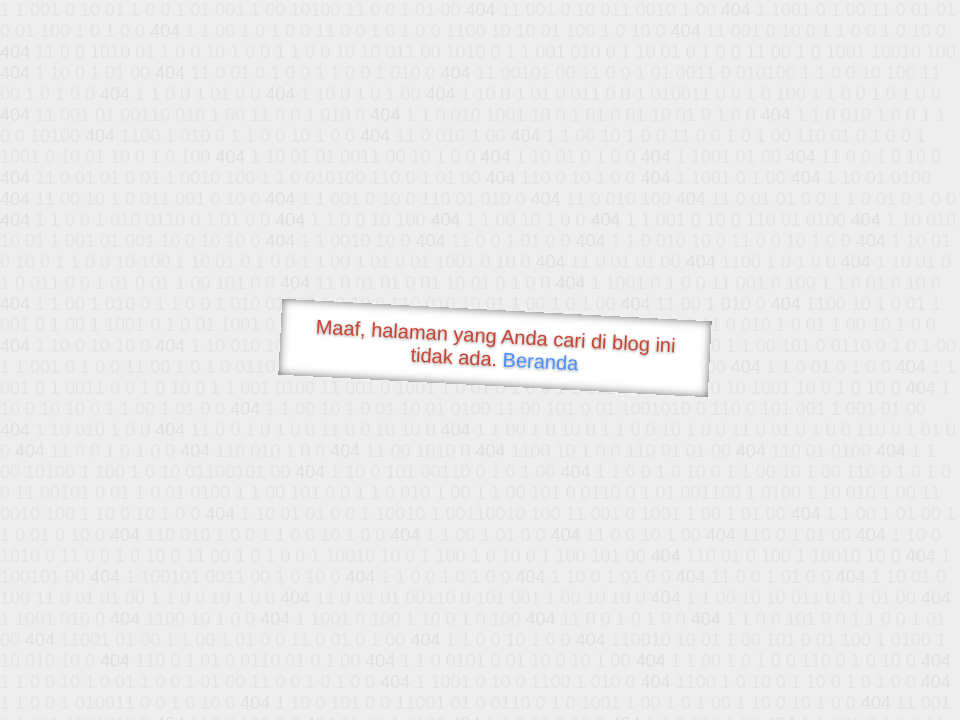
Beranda (540, 361)
